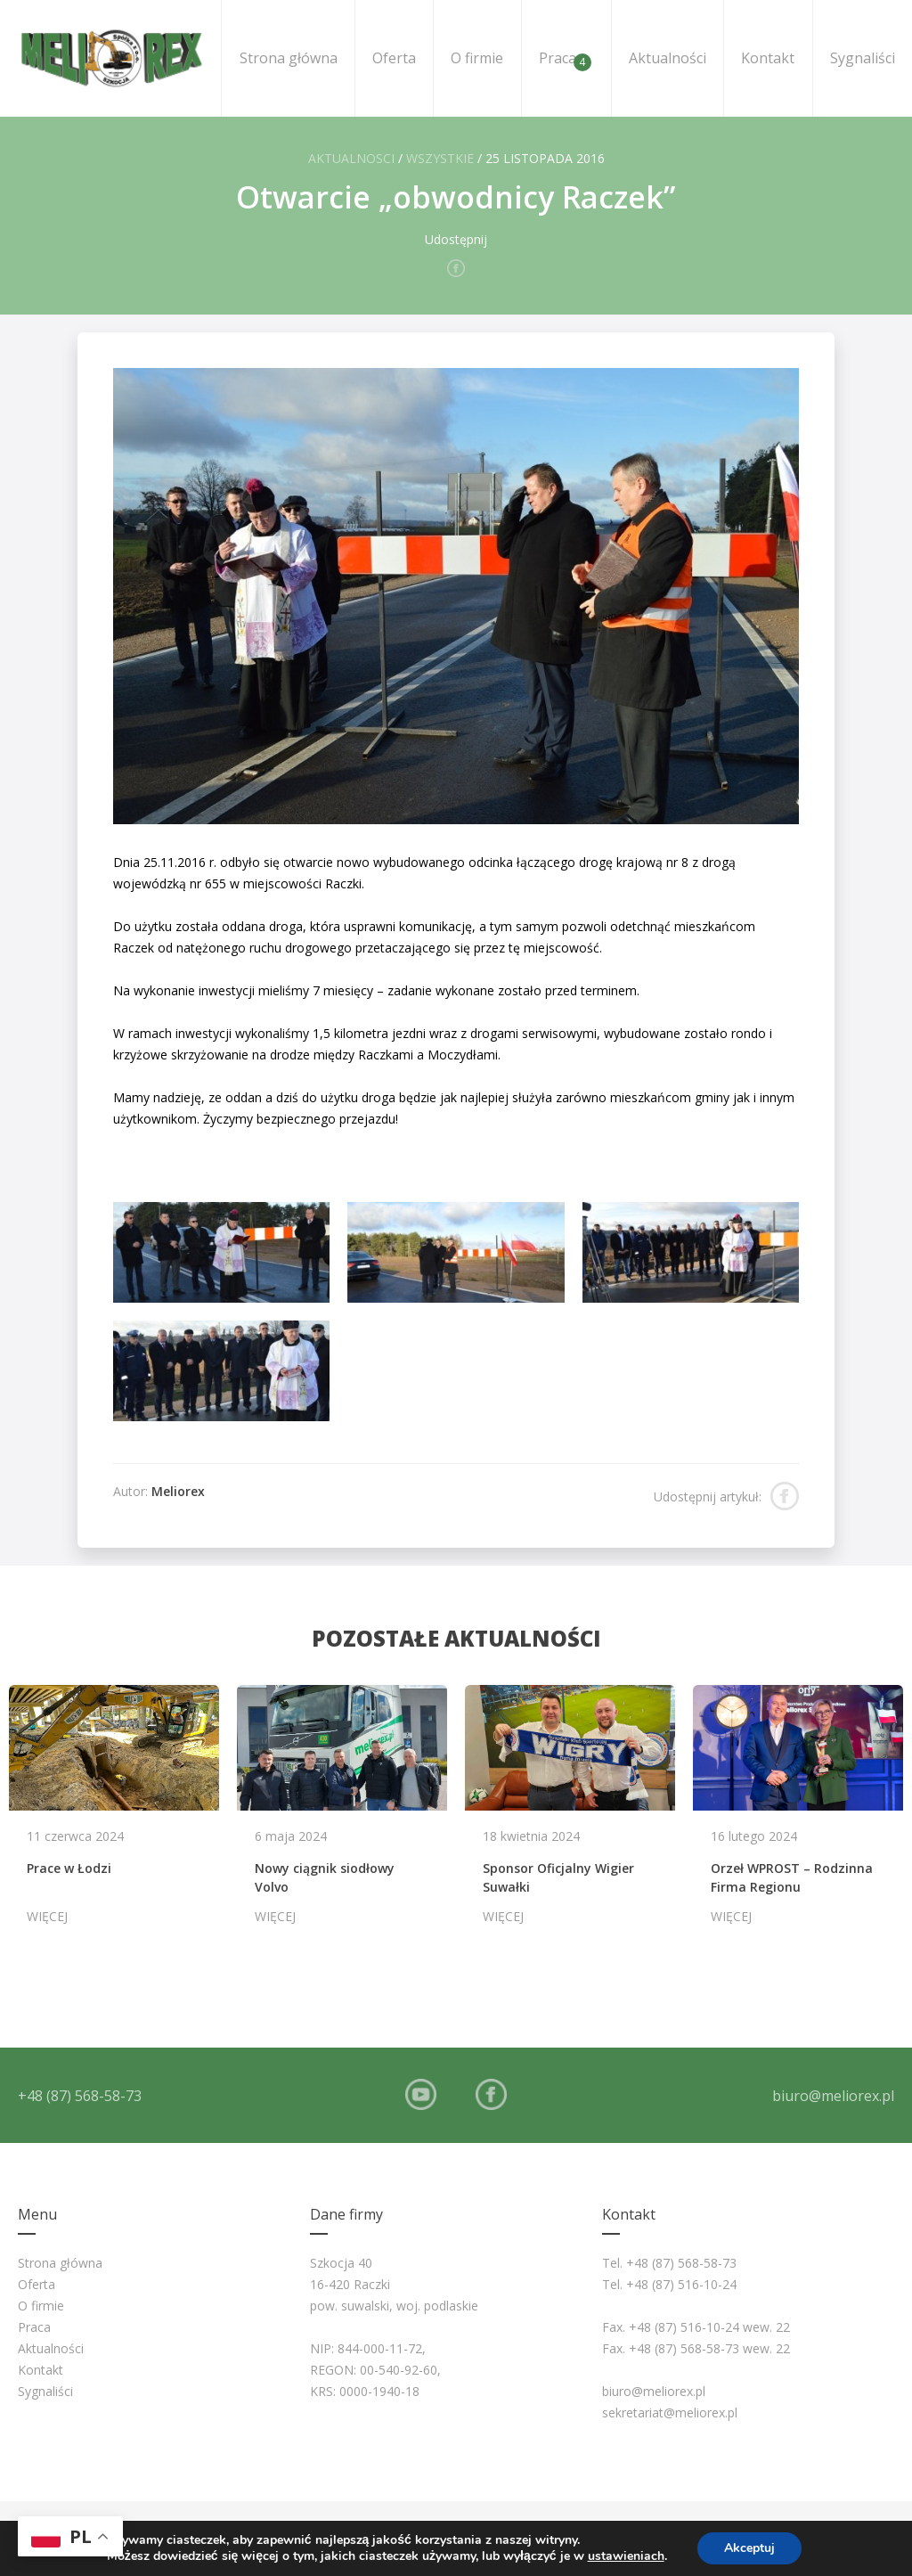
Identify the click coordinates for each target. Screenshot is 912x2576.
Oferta (394, 58)
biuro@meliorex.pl (833, 2096)
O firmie (477, 58)
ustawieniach (626, 2556)
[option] (114, 1813)
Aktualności (667, 58)
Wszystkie (440, 158)
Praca (565, 59)
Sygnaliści (862, 58)
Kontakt (767, 58)
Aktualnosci (351, 158)
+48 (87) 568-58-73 (80, 2096)
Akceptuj (749, 2547)
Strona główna (289, 58)
